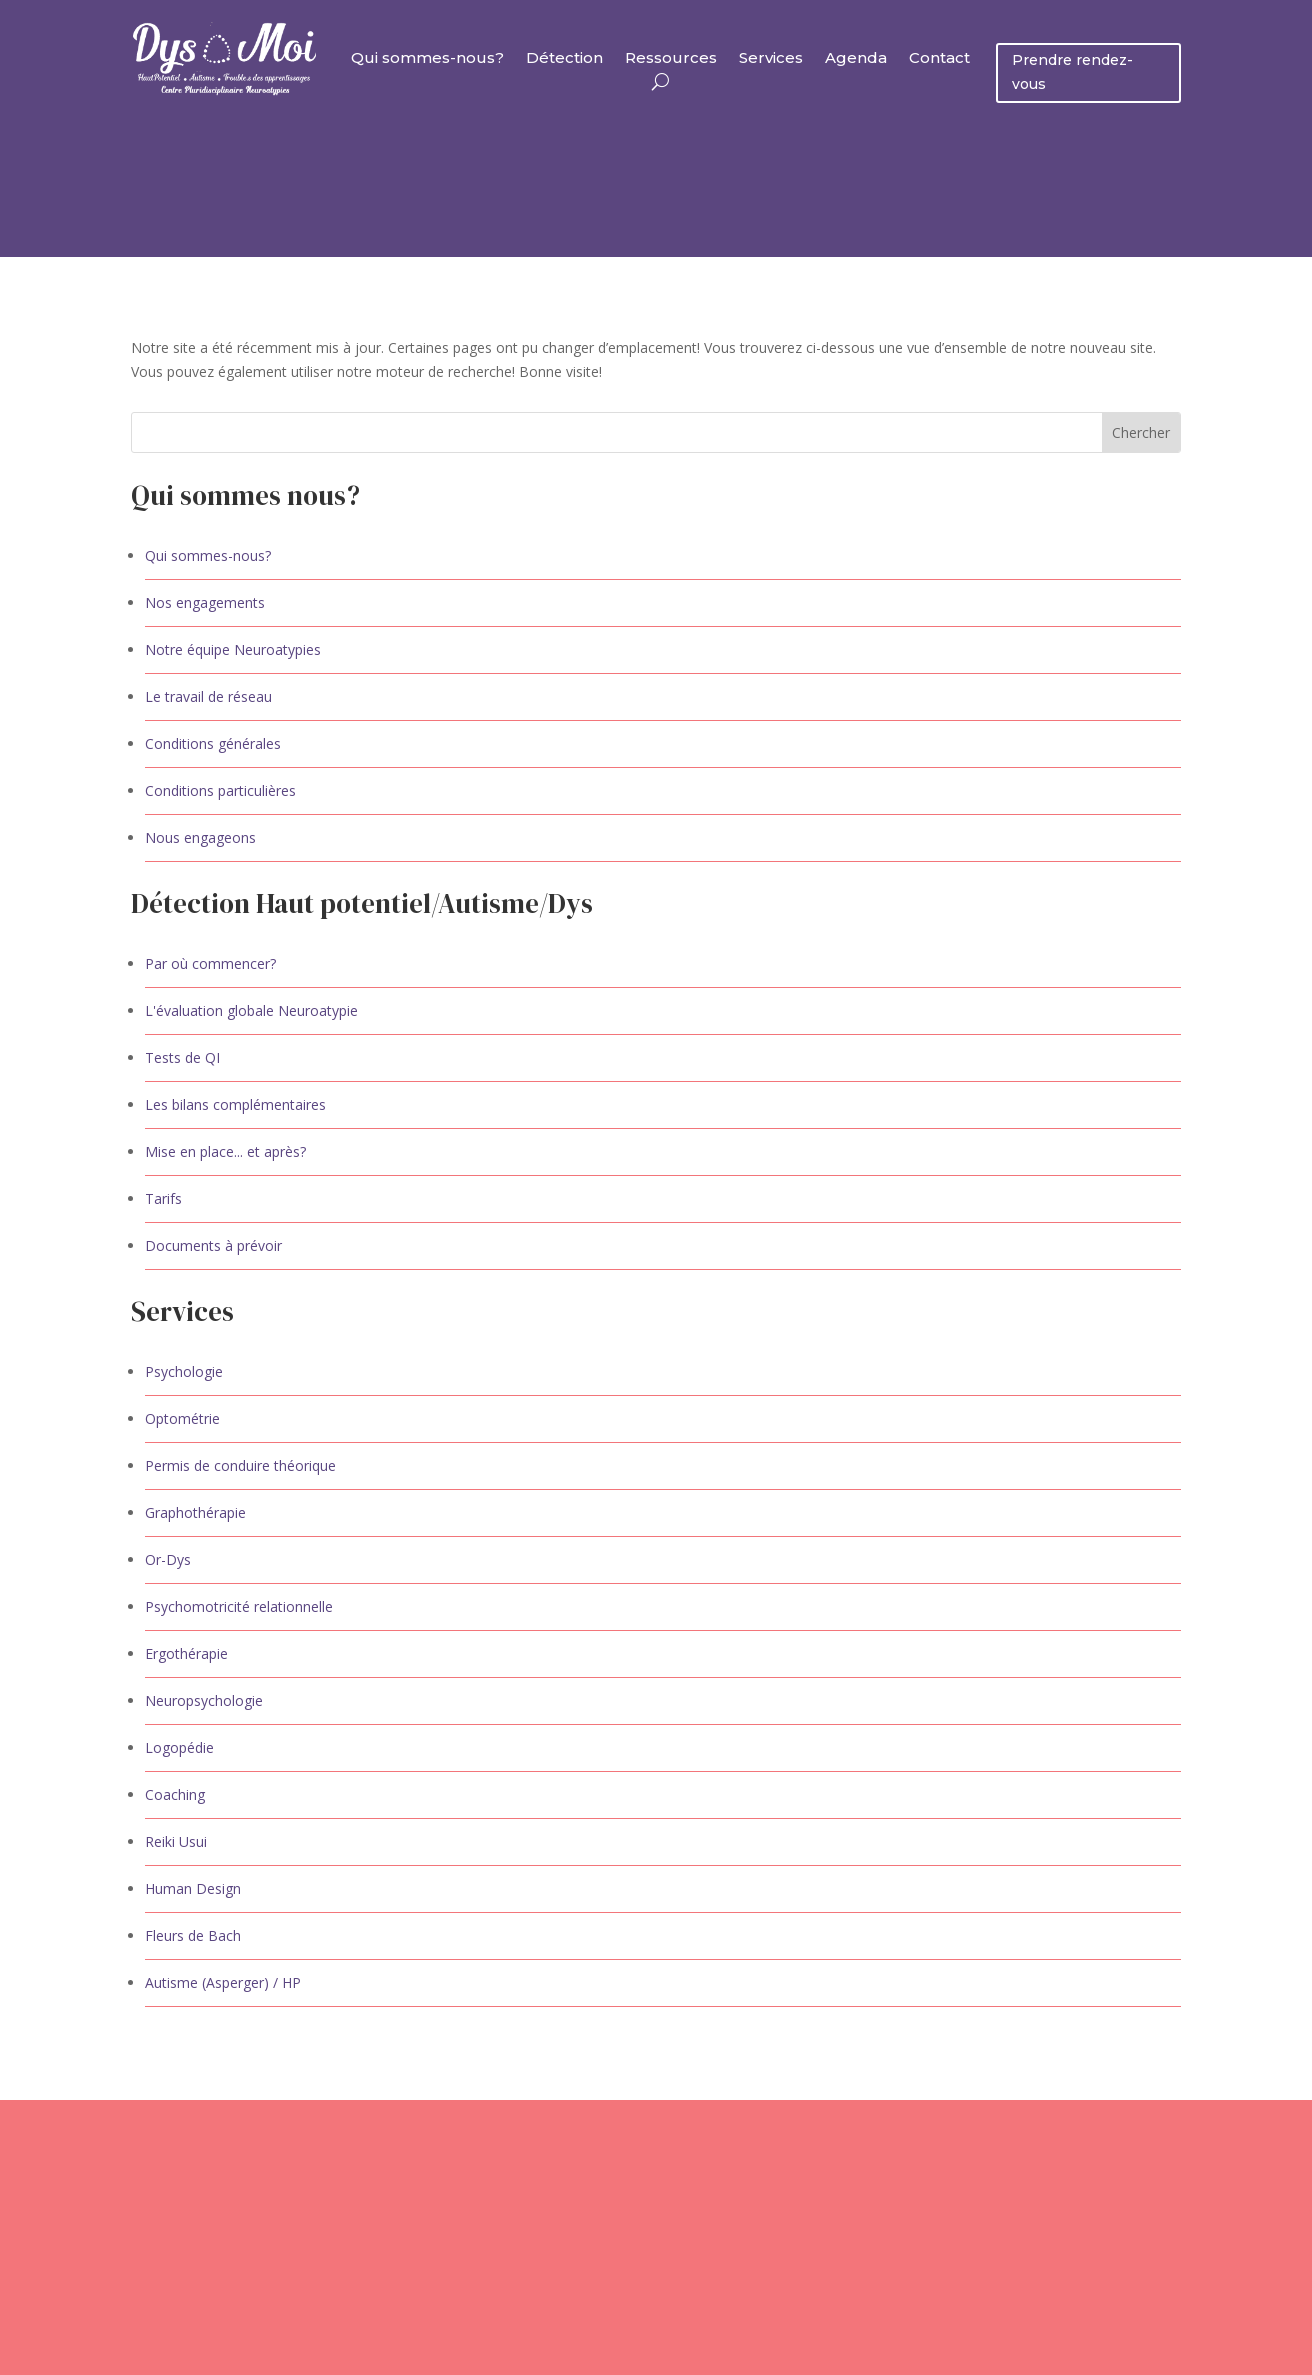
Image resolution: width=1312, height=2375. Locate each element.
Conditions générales (213, 743)
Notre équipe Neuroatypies (233, 649)
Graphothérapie (195, 1512)
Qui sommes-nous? (427, 59)
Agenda (856, 59)
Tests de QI (182, 1057)
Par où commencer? (210, 963)
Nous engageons (200, 837)
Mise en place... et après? (225, 1151)
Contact (939, 59)
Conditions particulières (220, 790)
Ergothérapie (186, 1653)
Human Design (193, 1888)
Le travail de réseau (208, 696)
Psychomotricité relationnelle (239, 1606)
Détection (564, 59)
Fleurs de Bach (193, 1935)
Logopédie (179, 1747)
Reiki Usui (176, 1841)
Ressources (671, 59)
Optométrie (182, 1418)
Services (771, 59)
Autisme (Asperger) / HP (223, 1982)
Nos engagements (205, 602)
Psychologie (184, 1371)
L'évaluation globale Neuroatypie (251, 1010)
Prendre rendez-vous (1072, 72)
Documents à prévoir (213, 1245)
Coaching (175, 1794)
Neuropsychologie (204, 1700)
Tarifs (163, 1198)
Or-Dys (168, 1559)
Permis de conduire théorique (240, 1465)
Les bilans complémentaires (235, 1104)
